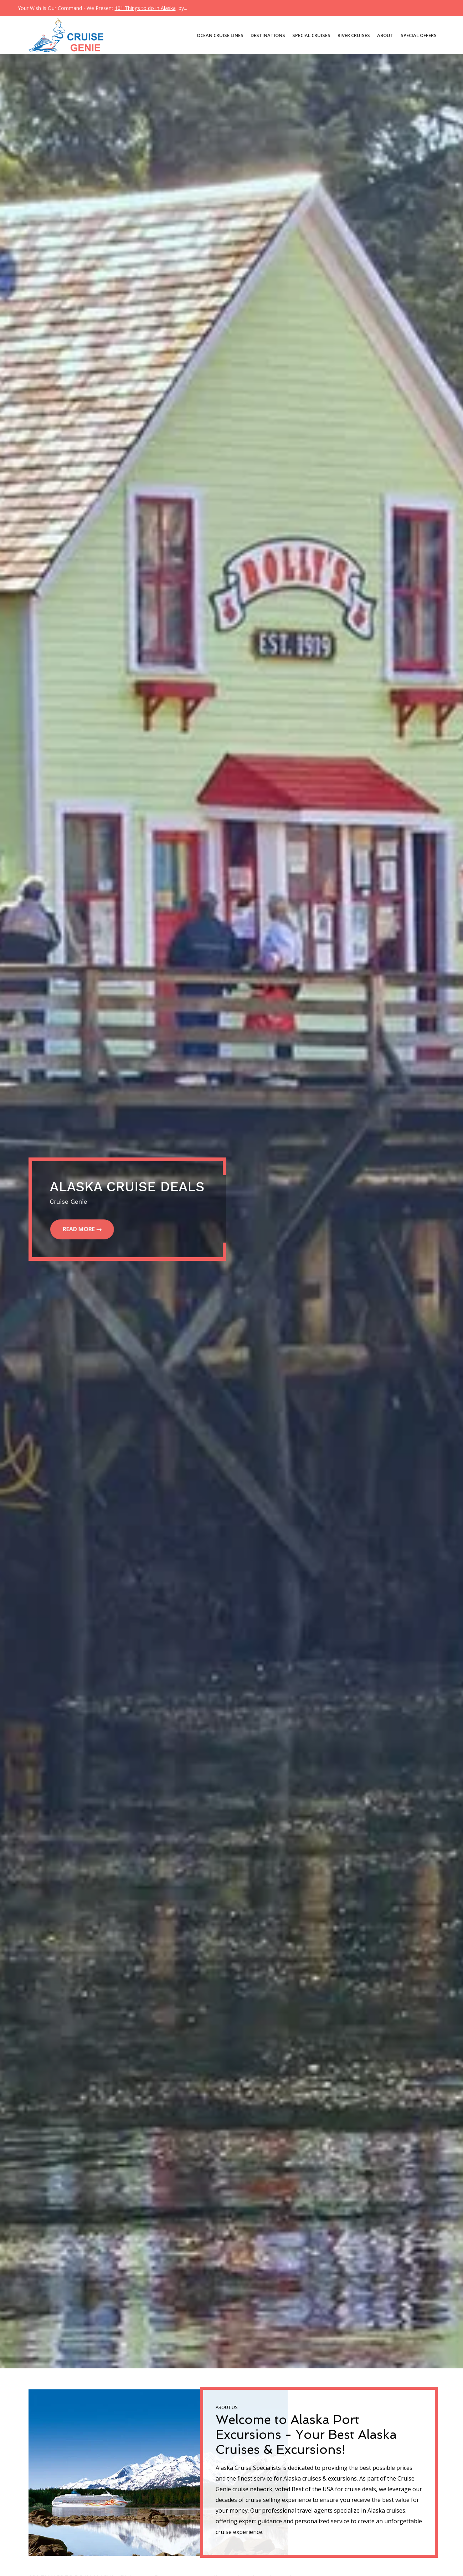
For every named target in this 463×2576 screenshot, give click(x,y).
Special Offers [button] (419, 35)
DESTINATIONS (268, 35)
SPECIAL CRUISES (311, 35)
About (385, 35)
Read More (80, 1229)
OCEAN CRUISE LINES (220, 35)
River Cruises (354, 35)
